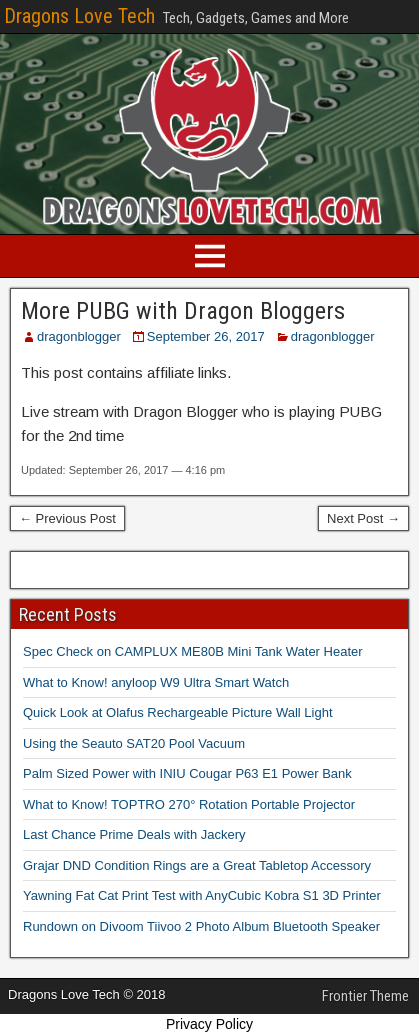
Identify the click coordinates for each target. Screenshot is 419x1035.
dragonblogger (79, 336)
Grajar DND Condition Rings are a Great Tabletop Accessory (197, 865)
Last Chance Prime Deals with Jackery (134, 834)
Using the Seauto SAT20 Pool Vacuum (134, 743)
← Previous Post (67, 518)
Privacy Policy (209, 1024)
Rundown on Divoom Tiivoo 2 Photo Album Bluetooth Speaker (201, 926)
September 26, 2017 (206, 336)
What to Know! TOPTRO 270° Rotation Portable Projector (189, 804)
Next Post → (363, 518)
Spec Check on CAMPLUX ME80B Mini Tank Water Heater (193, 651)
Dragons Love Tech (79, 16)
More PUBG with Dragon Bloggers (183, 311)
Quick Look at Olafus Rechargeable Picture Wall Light (178, 712)
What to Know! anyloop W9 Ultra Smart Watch (156, 682)
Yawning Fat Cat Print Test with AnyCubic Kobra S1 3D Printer (202, 895)
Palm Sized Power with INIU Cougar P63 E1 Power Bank (187, 773)
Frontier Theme (365, 996)
